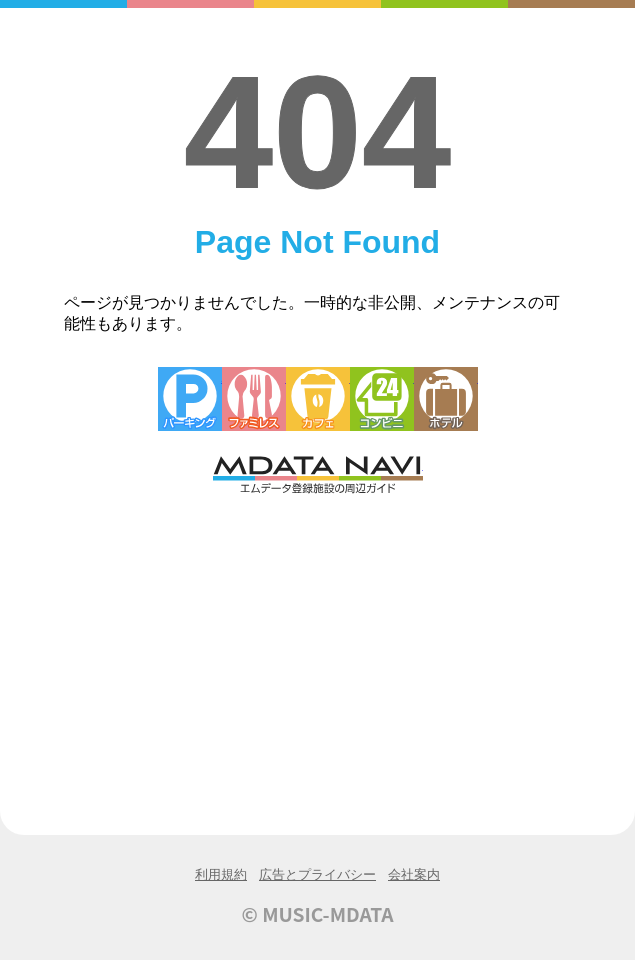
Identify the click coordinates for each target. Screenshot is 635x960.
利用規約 (221, 874)
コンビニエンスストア (382, 399)
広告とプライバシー (317, 874)
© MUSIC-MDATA (318, 914)
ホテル (446, 399)
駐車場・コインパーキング (190, 399)
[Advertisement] (317, 647)
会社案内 (414, 874)
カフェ (318, 399)
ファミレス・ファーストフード (254, 399)
